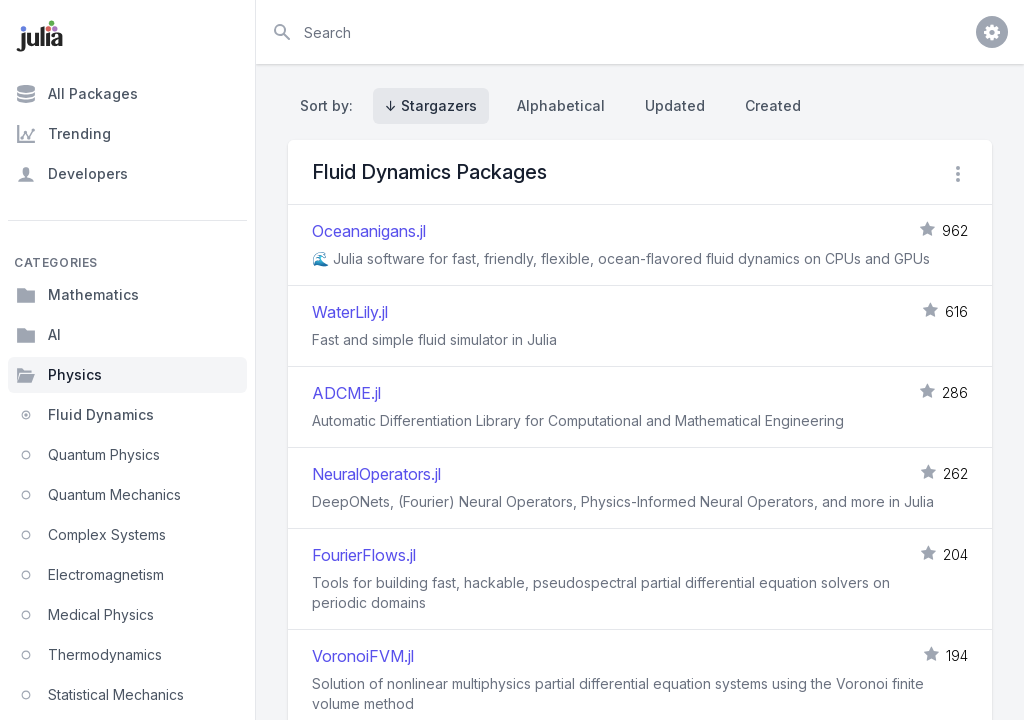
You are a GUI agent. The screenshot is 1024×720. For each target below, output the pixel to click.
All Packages (77, 94)
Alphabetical (561, 105)
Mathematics (77, 295)
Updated (675, 105)
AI (38, 335)
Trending (63, 134)
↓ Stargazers (431, 105)
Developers (72, 174)
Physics (59, 375)
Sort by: (330, 105)
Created (773, 105)
